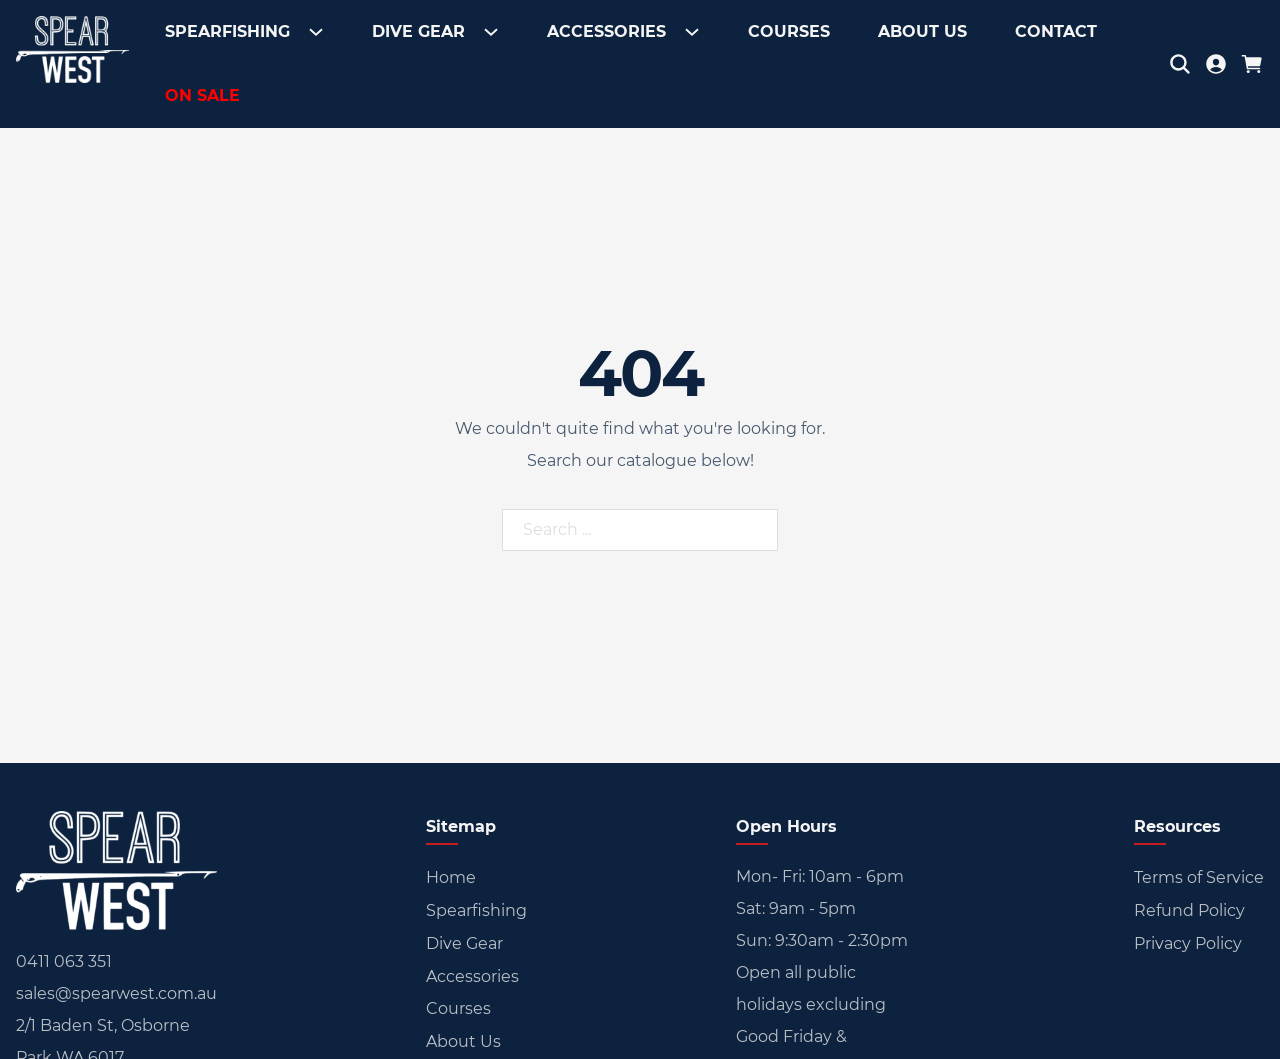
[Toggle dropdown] (312, 32)
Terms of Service (1199, 877)
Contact (1056, 31)
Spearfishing (227, 31)
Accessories (606, 31)
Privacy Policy (1188, 943)
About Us (922, 31)
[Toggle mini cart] (1252, 64)
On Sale (202, 95)
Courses (789, 31)
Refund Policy (1189, 910)
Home (451, 877)
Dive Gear (418, 31)
